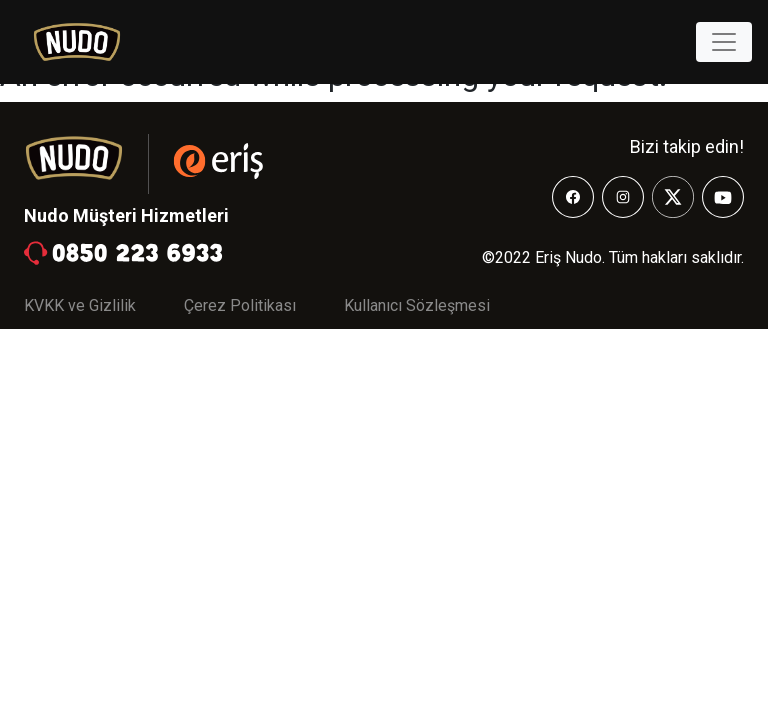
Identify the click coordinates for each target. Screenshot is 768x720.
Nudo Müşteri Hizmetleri (126, 215)
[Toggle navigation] (724, 42)
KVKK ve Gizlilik (80, 305)
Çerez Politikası (240, 305)
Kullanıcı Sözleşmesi (417, 305)
